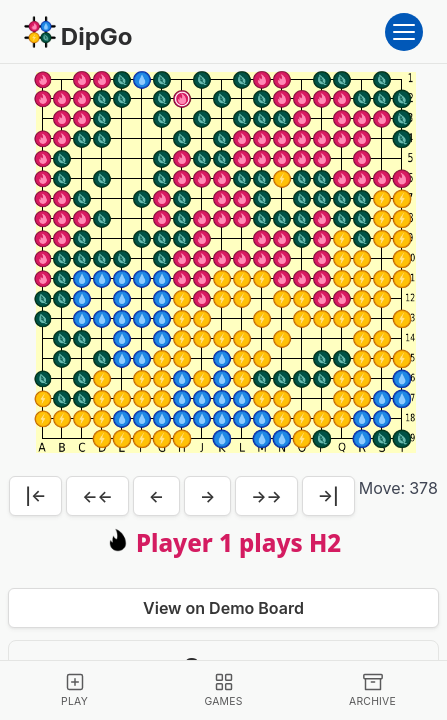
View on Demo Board (223, 608)
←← (97, 496)
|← (35, 496)
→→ (266, 496)
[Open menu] (404, 32)
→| (328, 496)
